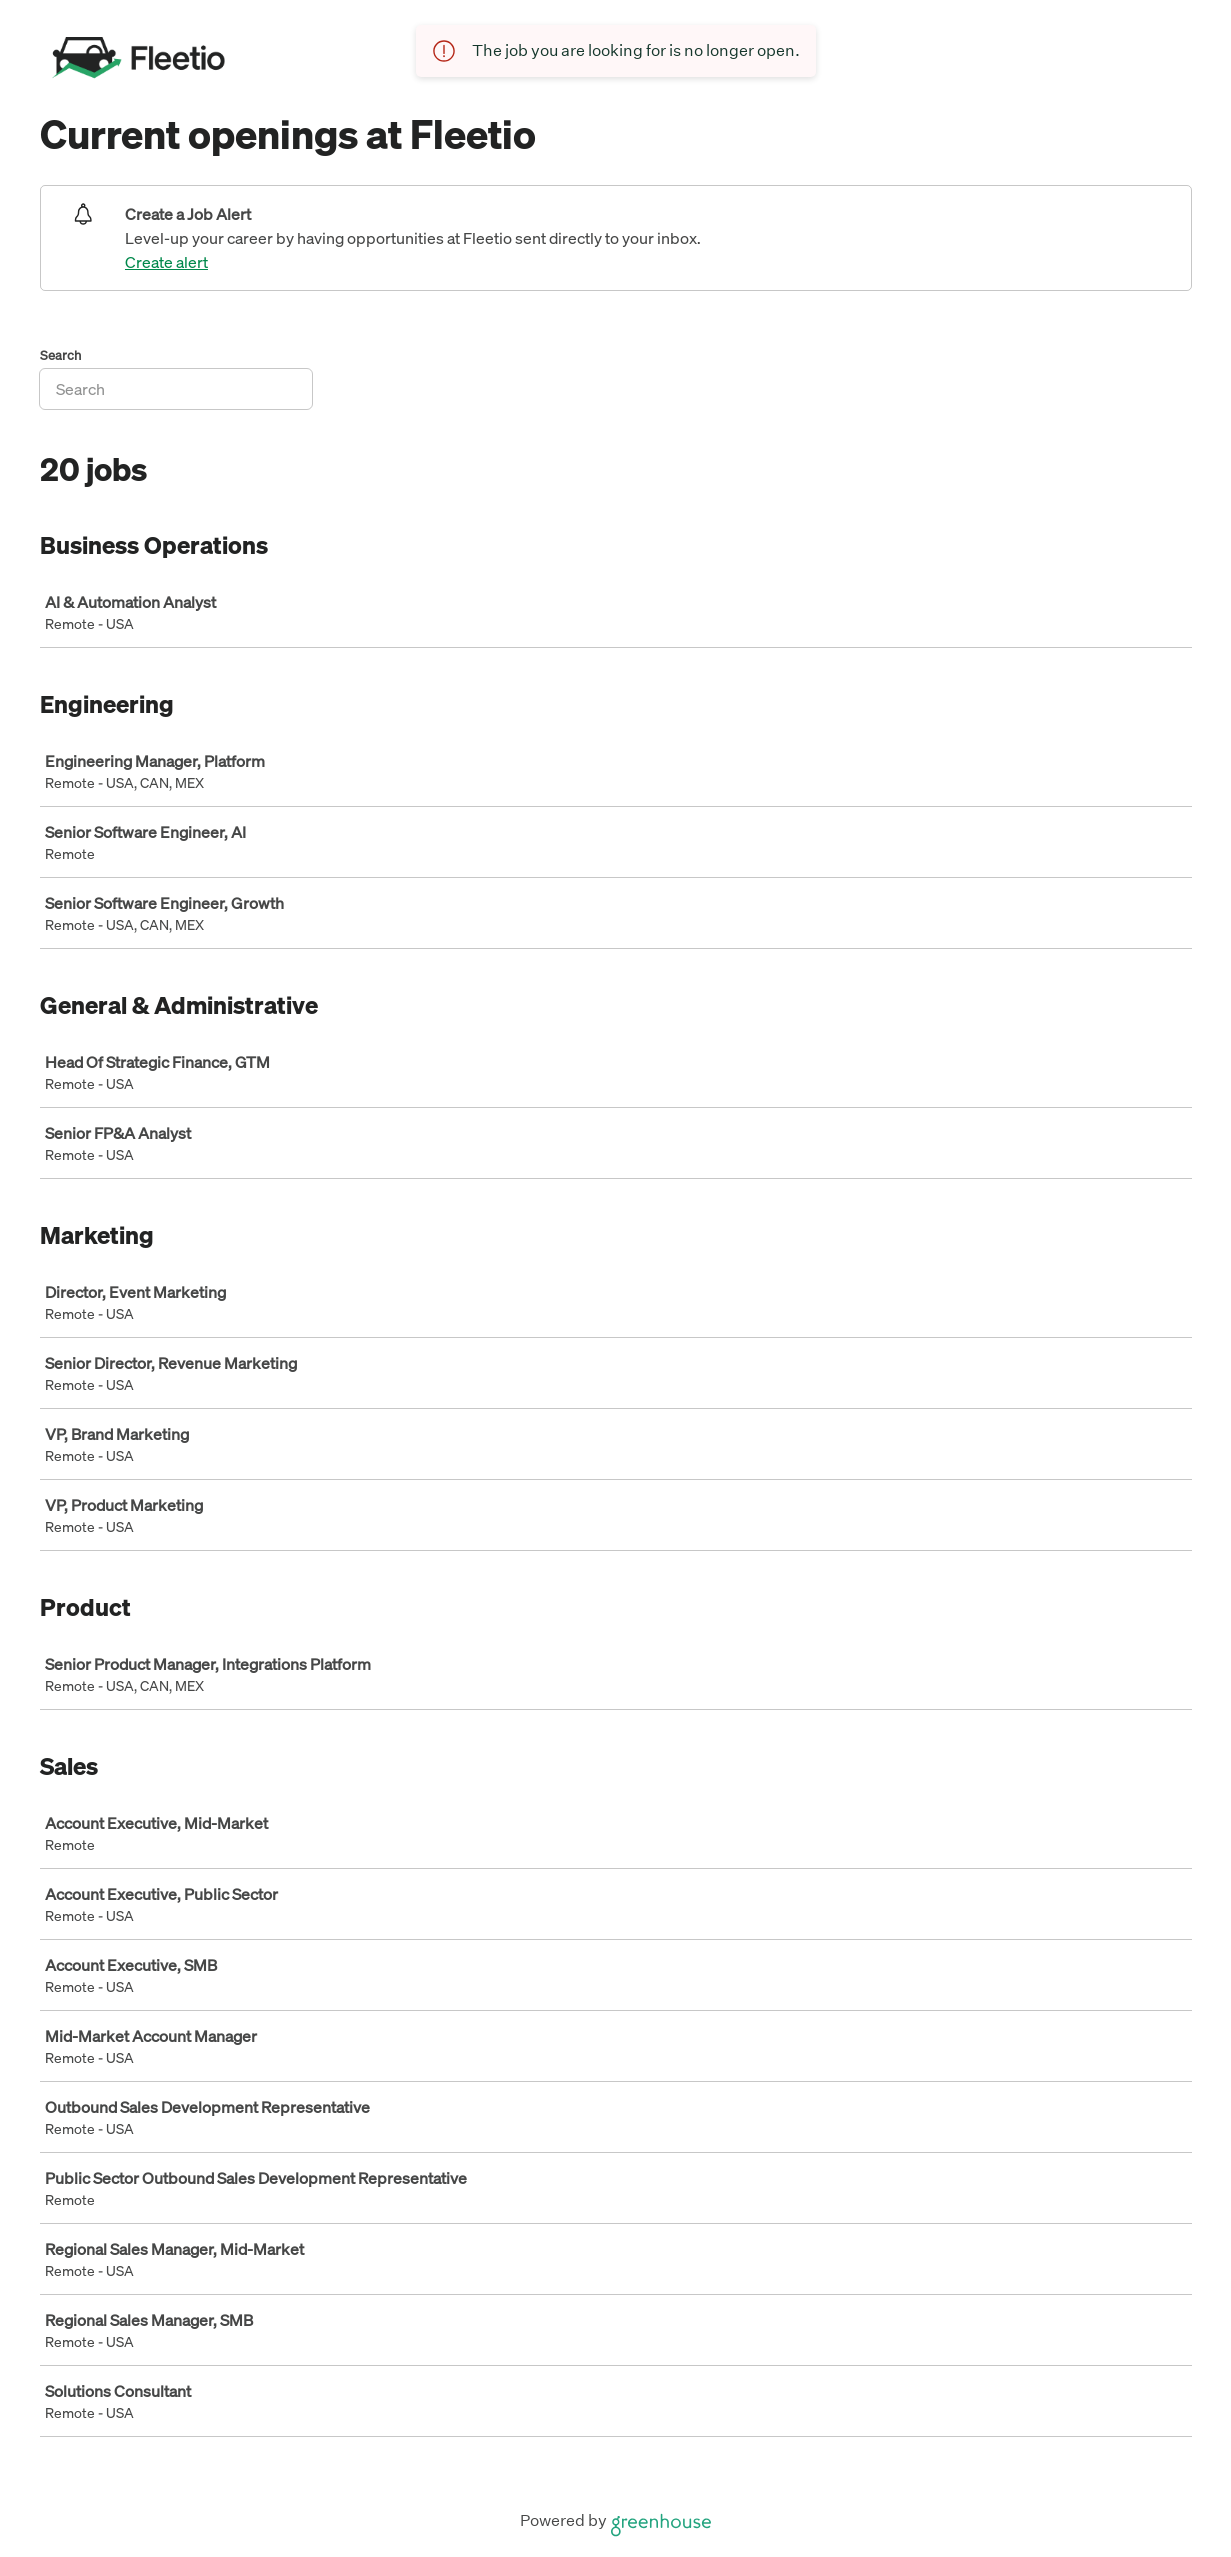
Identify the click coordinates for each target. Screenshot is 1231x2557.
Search (61, 355)
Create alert (166, 262)
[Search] (176, 389)
